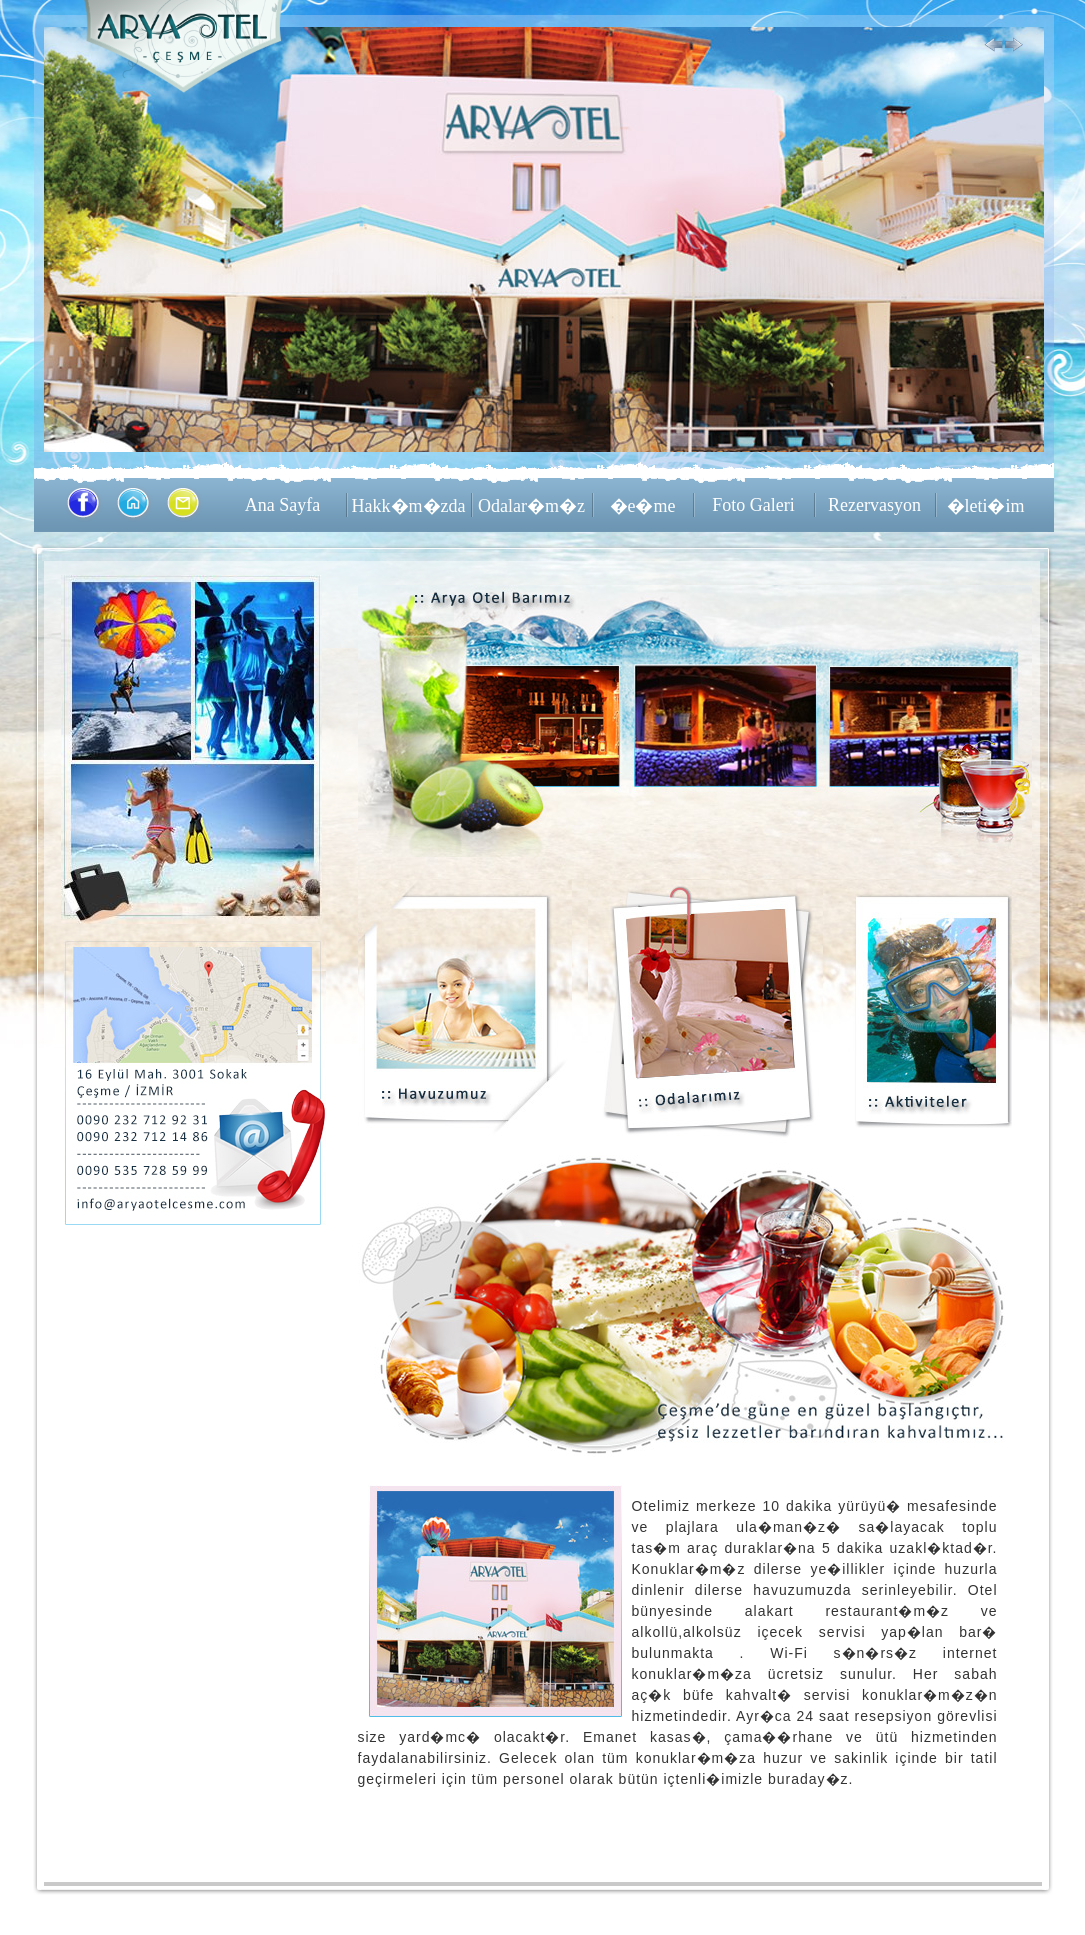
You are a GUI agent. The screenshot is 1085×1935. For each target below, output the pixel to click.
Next (1014, 45)
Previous (994, 45)
